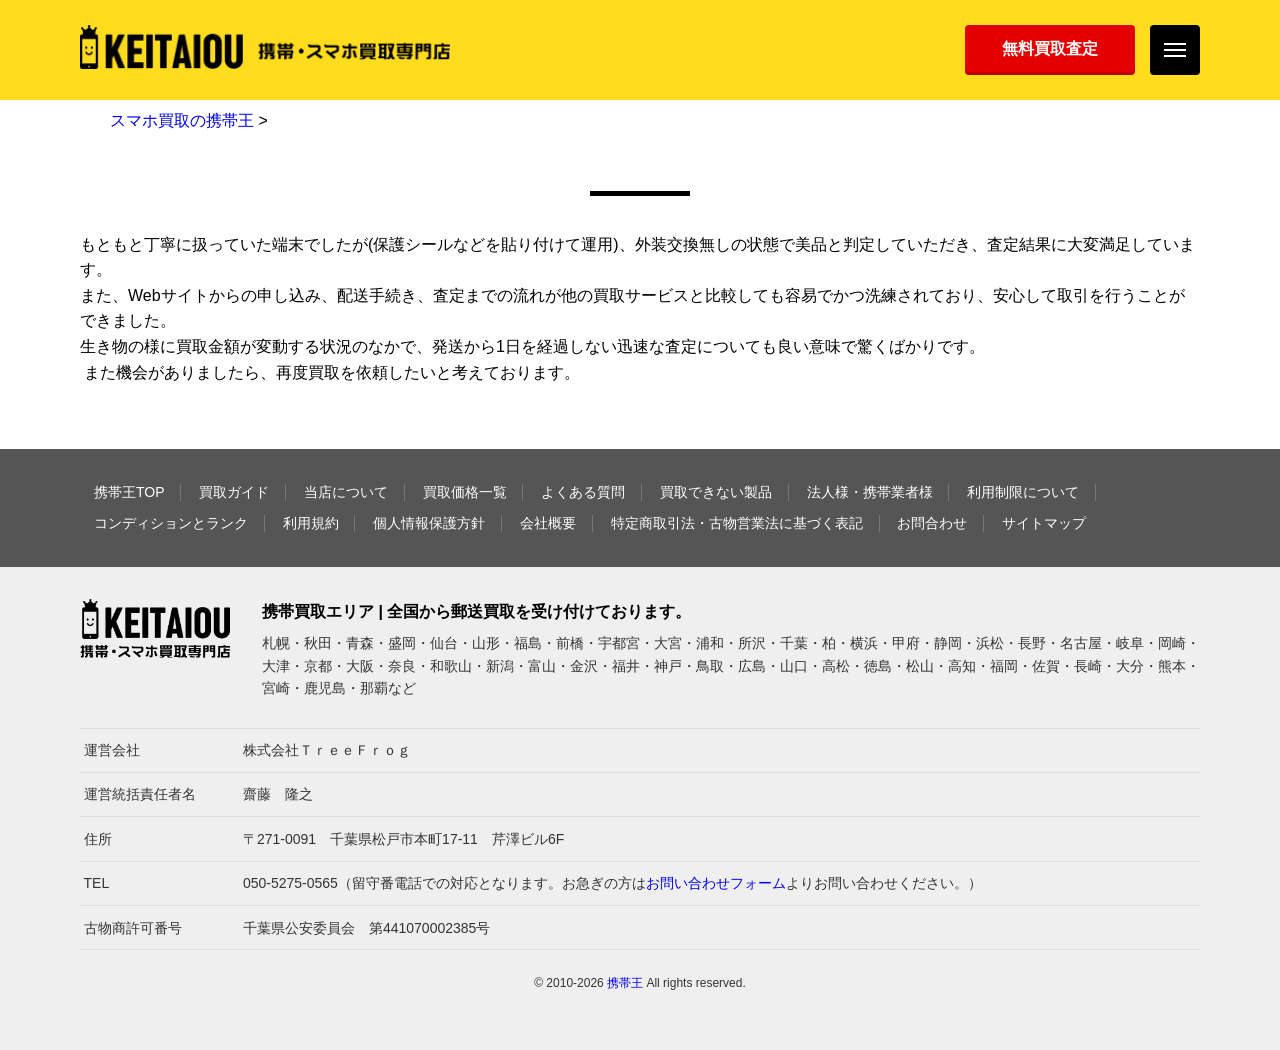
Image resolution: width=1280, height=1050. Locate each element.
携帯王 (625, 983)
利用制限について (1023, 492)
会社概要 (548, 523)
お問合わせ (932, 523)
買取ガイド (234, 492)
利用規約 (311, 523)
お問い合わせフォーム (716, 883)
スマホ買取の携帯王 (182, 120)
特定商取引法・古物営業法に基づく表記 (737, 523)
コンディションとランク (171, 523)
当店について (346, 492)
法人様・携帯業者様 (870, 492)
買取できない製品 (716, 492)
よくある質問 (583, 492)
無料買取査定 (1050, 48)
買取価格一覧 (465, 492)
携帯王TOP (129, 492)
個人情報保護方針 (429, 523)
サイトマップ (1044, 523)
